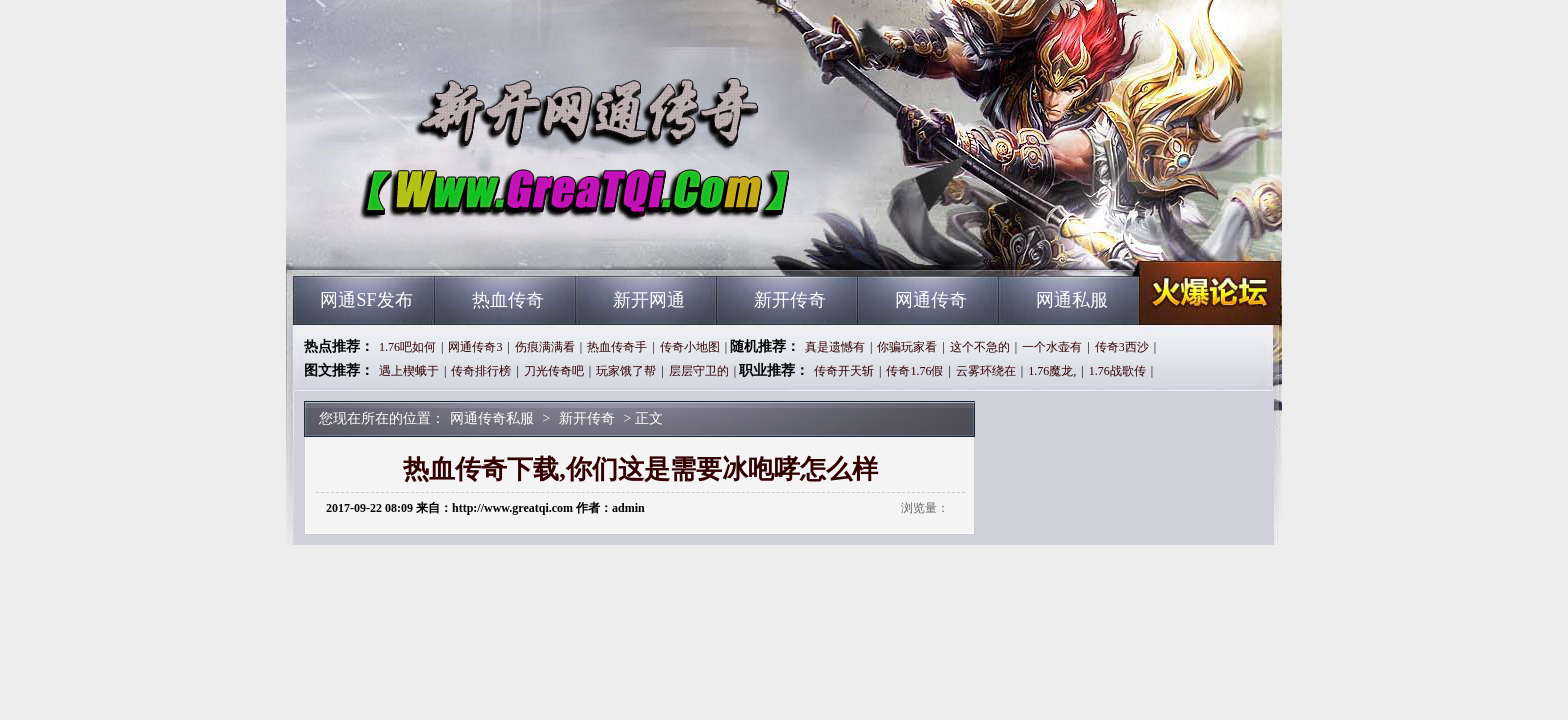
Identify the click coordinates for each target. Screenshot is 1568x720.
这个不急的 (980, 347)
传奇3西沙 (1122, 347)
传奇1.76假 (914, 371)
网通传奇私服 (485, 240)
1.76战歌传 (1117, 371)
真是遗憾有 (835, 347)
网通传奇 (931, 300)
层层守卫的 (699, 371)
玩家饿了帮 (626, 371)
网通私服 (1072, 300)
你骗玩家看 (907, 347)
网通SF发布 (366, 300)
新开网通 (649, 300)
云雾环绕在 (986, 371)
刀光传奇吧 (554, 371)
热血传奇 (508, 300)
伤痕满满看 (545, 347)
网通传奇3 (475, 347)
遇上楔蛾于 (409, 371)
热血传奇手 (617, 347)
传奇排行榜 (481, 371)
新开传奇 (790, 300)
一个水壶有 (1052, 347)
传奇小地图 (690, 347)
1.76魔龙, (1052, 371)
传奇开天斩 (844, 371)
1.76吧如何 (407, 347)
